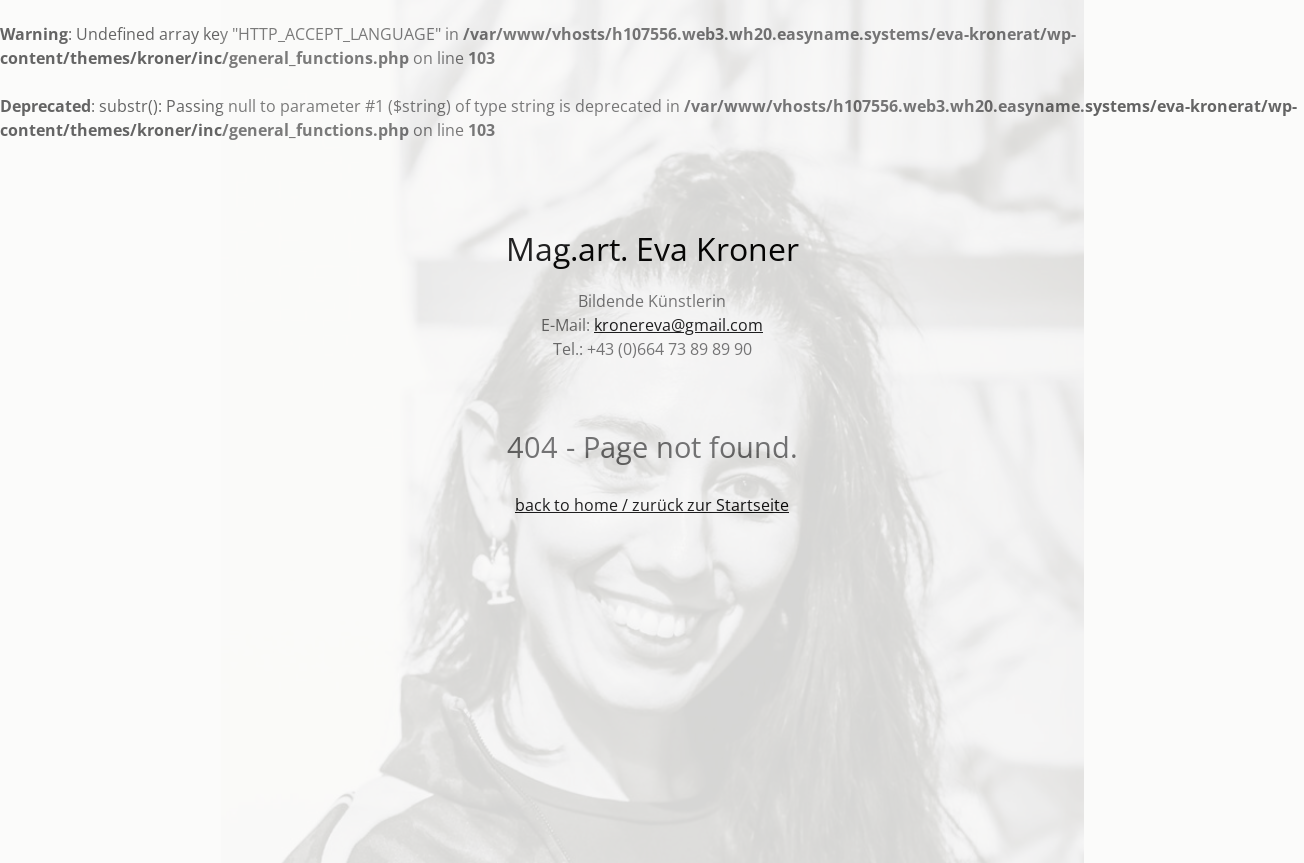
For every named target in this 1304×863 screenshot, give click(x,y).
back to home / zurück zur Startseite (652, 505)
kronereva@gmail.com (678, 325)
